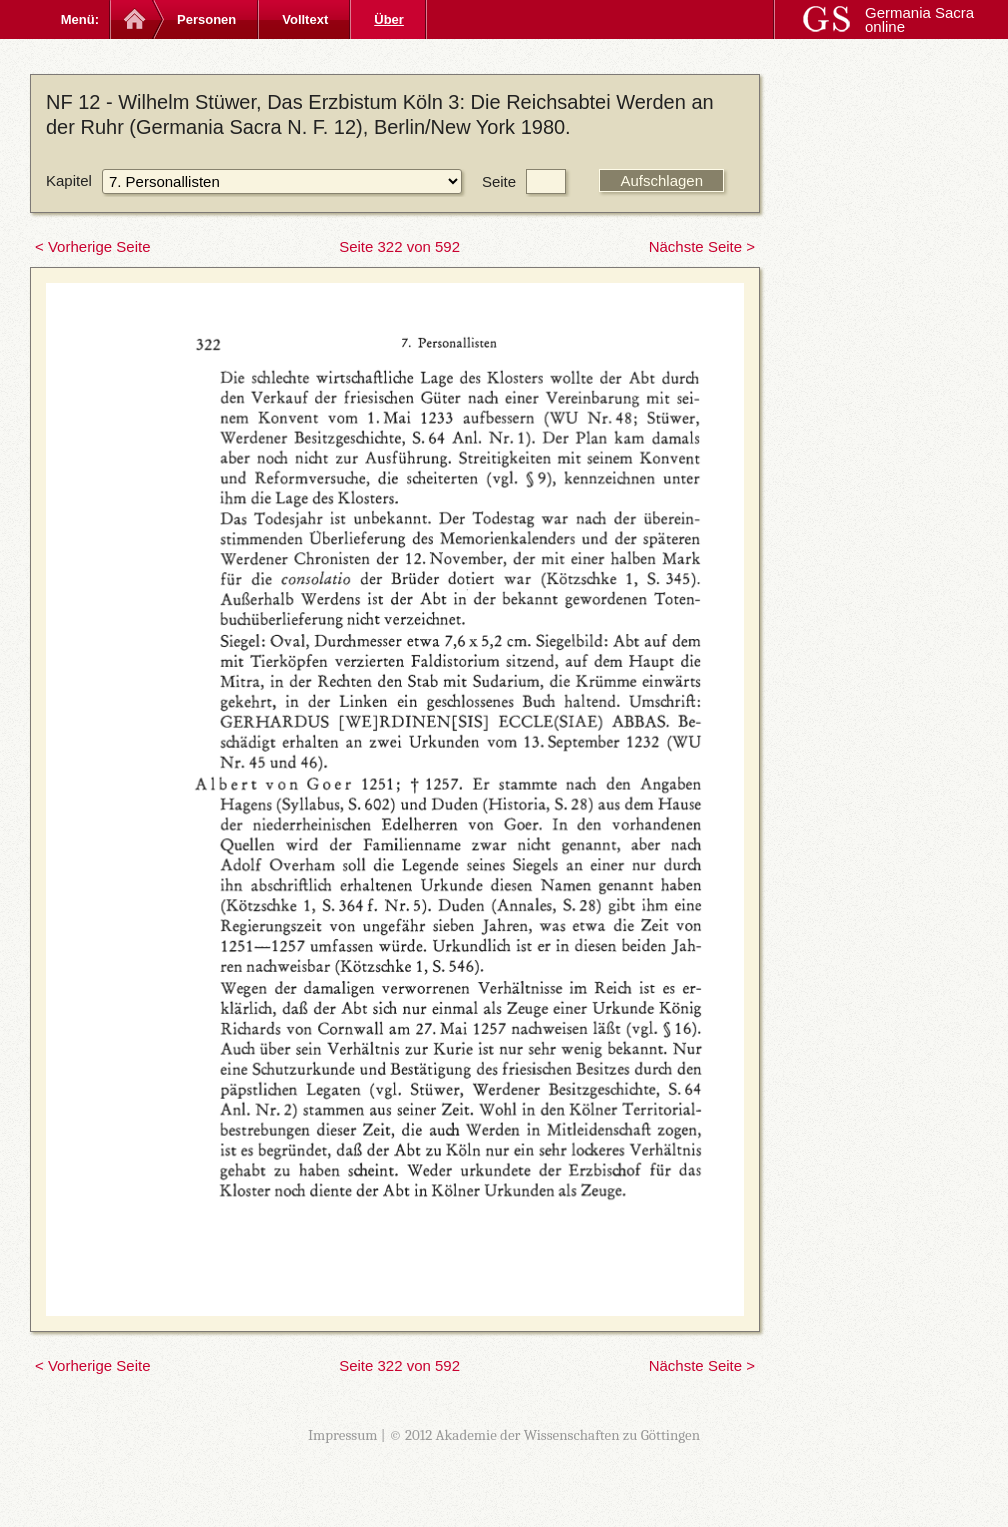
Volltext (305, 19)
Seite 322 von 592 (399, 246)
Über (389, 19)
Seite (499, 181)
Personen (206, 19)
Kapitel (69, 180)
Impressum (343, 1435)
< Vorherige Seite (93, 246)
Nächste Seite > (702, 246)
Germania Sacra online (919, 19)
